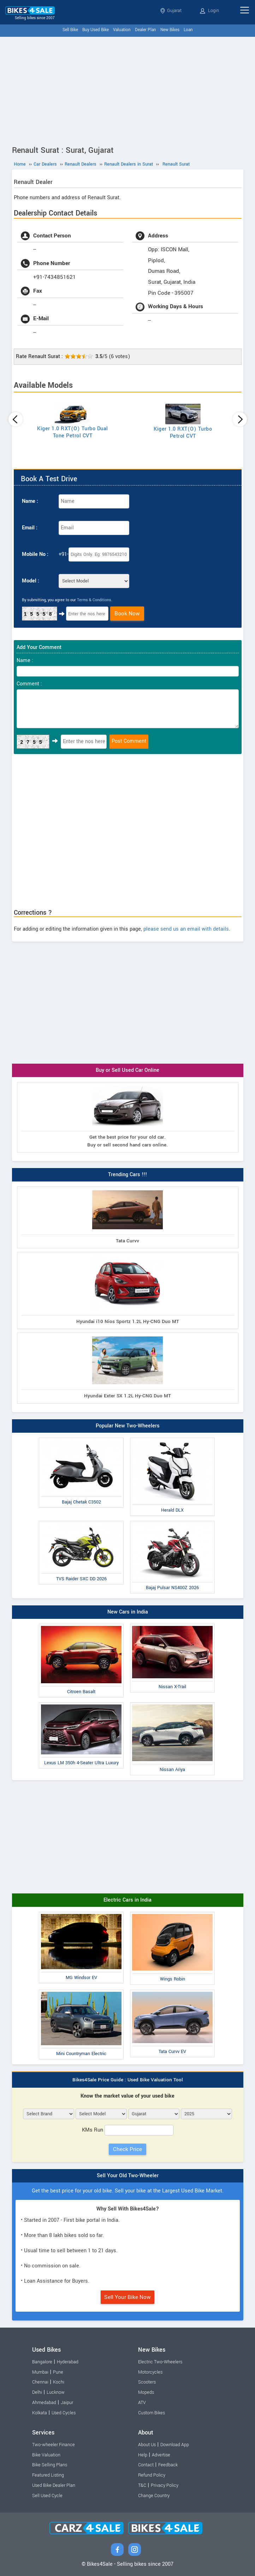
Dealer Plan (145, 30)
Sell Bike (70, 30)
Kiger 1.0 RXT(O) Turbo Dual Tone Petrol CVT (72, 432)
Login (209, 10)
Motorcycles (150, 2372)
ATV (142, 2402)
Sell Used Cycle (47, 2495)
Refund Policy (151, 2475)
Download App (174, 2445)
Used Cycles (64, 2413)
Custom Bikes (151, 2413)
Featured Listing (48, 2475)
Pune (58, 2372)
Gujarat (171, 10)
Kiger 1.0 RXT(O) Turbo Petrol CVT (183, 432)
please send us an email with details (186, 929)
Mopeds (146, 2392)
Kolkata (39, 2413)
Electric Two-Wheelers (160, 2362)
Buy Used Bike (95, 30)
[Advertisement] (127, 89)
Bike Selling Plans (49, 2465)
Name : (30, 501)
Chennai (40, 2382)
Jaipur (67, 2402)
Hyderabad (67, 2362)
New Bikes (169, 30)
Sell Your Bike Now (127, 2297)
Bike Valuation (46, 2455)
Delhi (37, 2392)
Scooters (147, 2382)
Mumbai (40, 2372)
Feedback (168, 2465)
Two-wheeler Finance (53, 2445)
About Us (147, 2445)
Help (142, 2455)
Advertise (161, 2455)
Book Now (127, 613)
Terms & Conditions (94, 600)
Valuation (122, 30)
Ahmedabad (44, 2402)
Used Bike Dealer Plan (53, 2485)
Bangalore (42, 2362)
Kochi (58, 2382)
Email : (29, 527)
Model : (30, 581)
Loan (188, 30)
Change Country (154, 2495)
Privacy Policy (164, 2485)
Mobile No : (35, 554)
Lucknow (56, 2392)
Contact (146, 2465)
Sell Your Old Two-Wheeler (128, 2175)
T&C (142, 2485)
